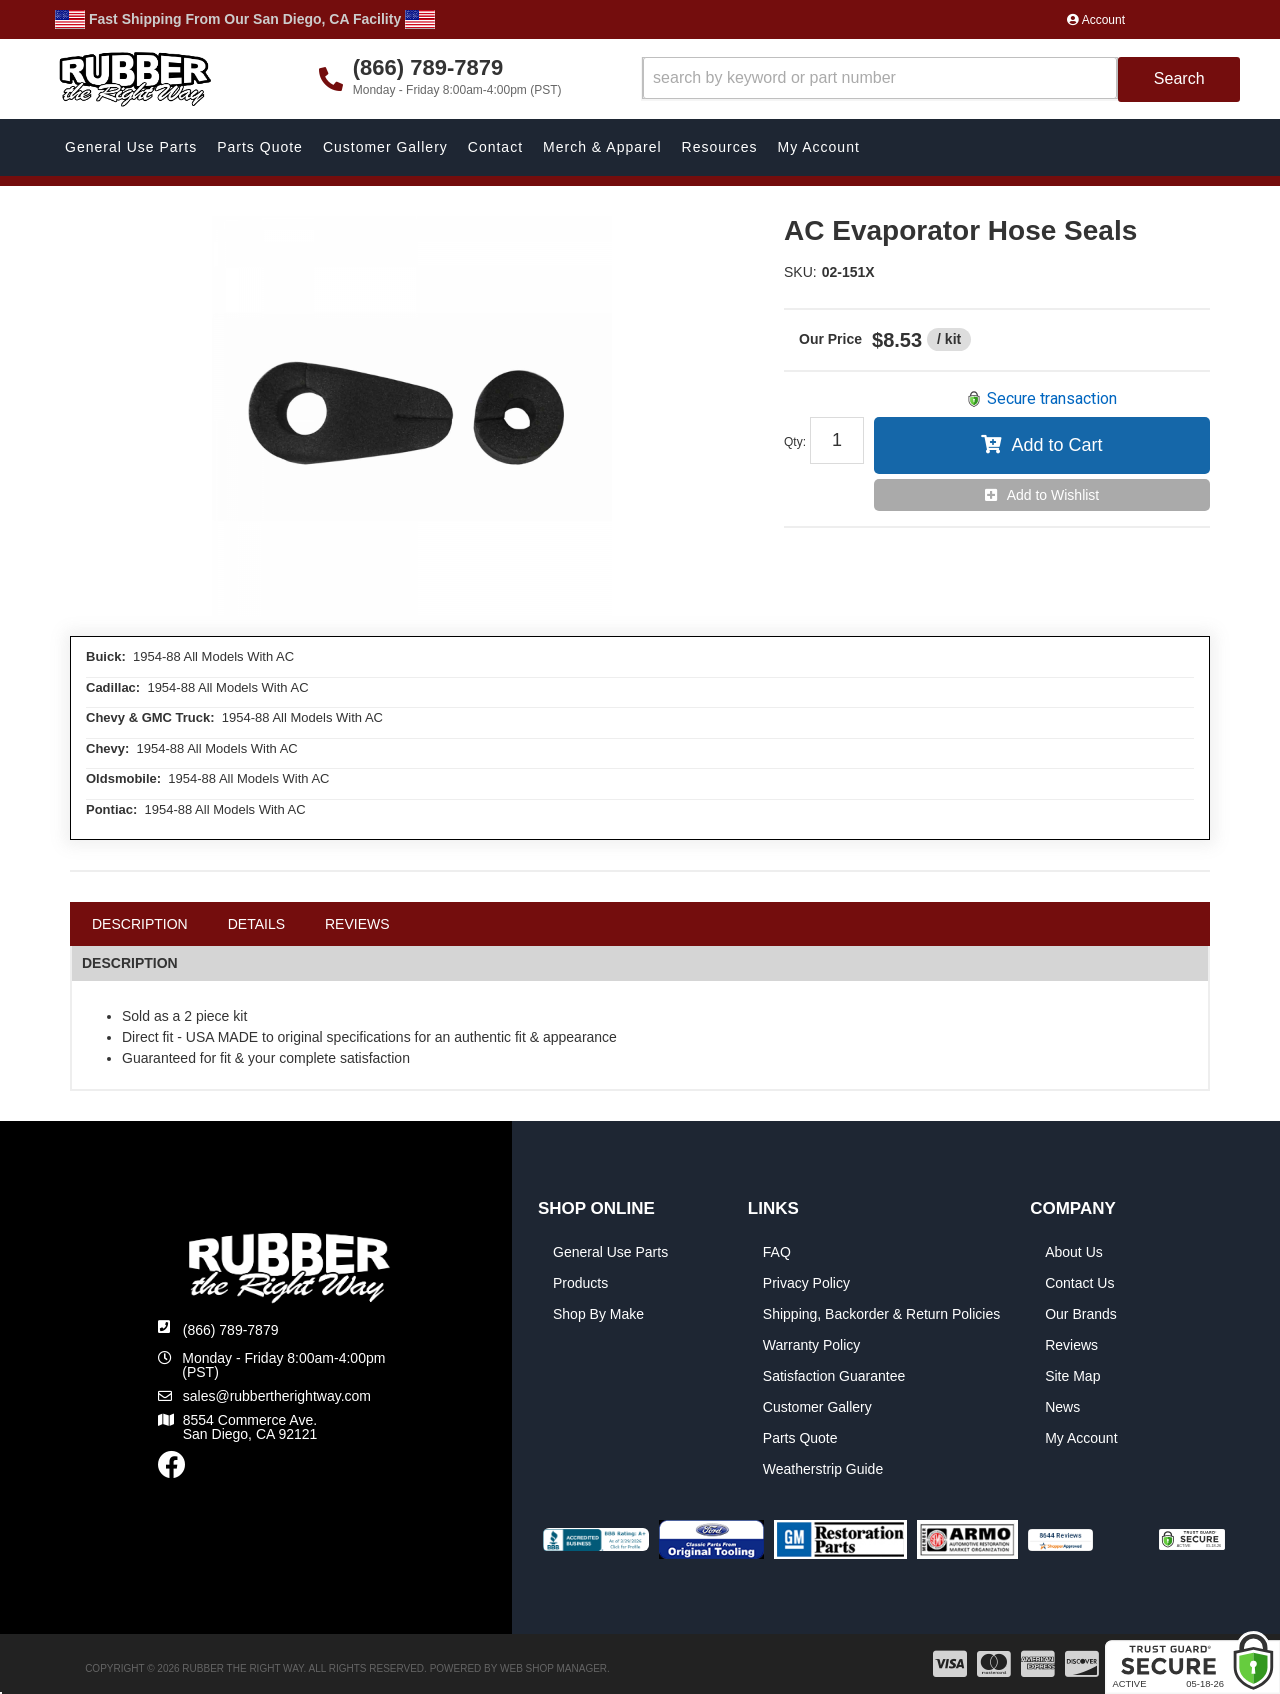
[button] (941, 79)
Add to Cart (1056, 445)
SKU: (800, 272)
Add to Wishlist (1053, 495)
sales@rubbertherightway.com (277, 1396)
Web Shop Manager (553, 1668)
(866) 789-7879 (231, 1330)
